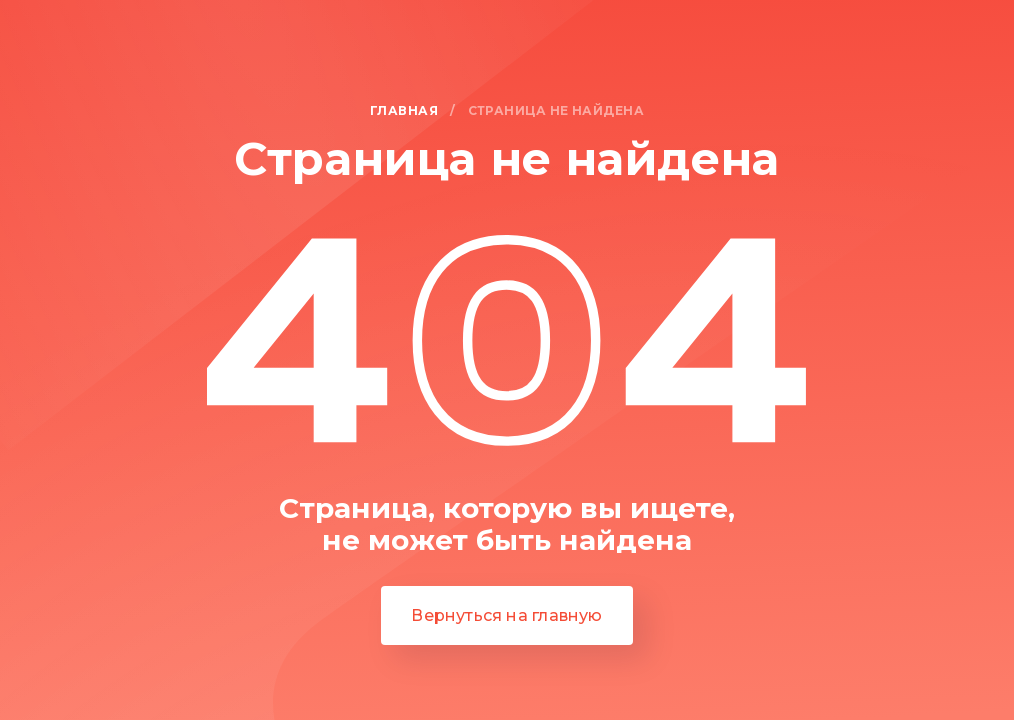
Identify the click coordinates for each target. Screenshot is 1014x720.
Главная (404, 111)
